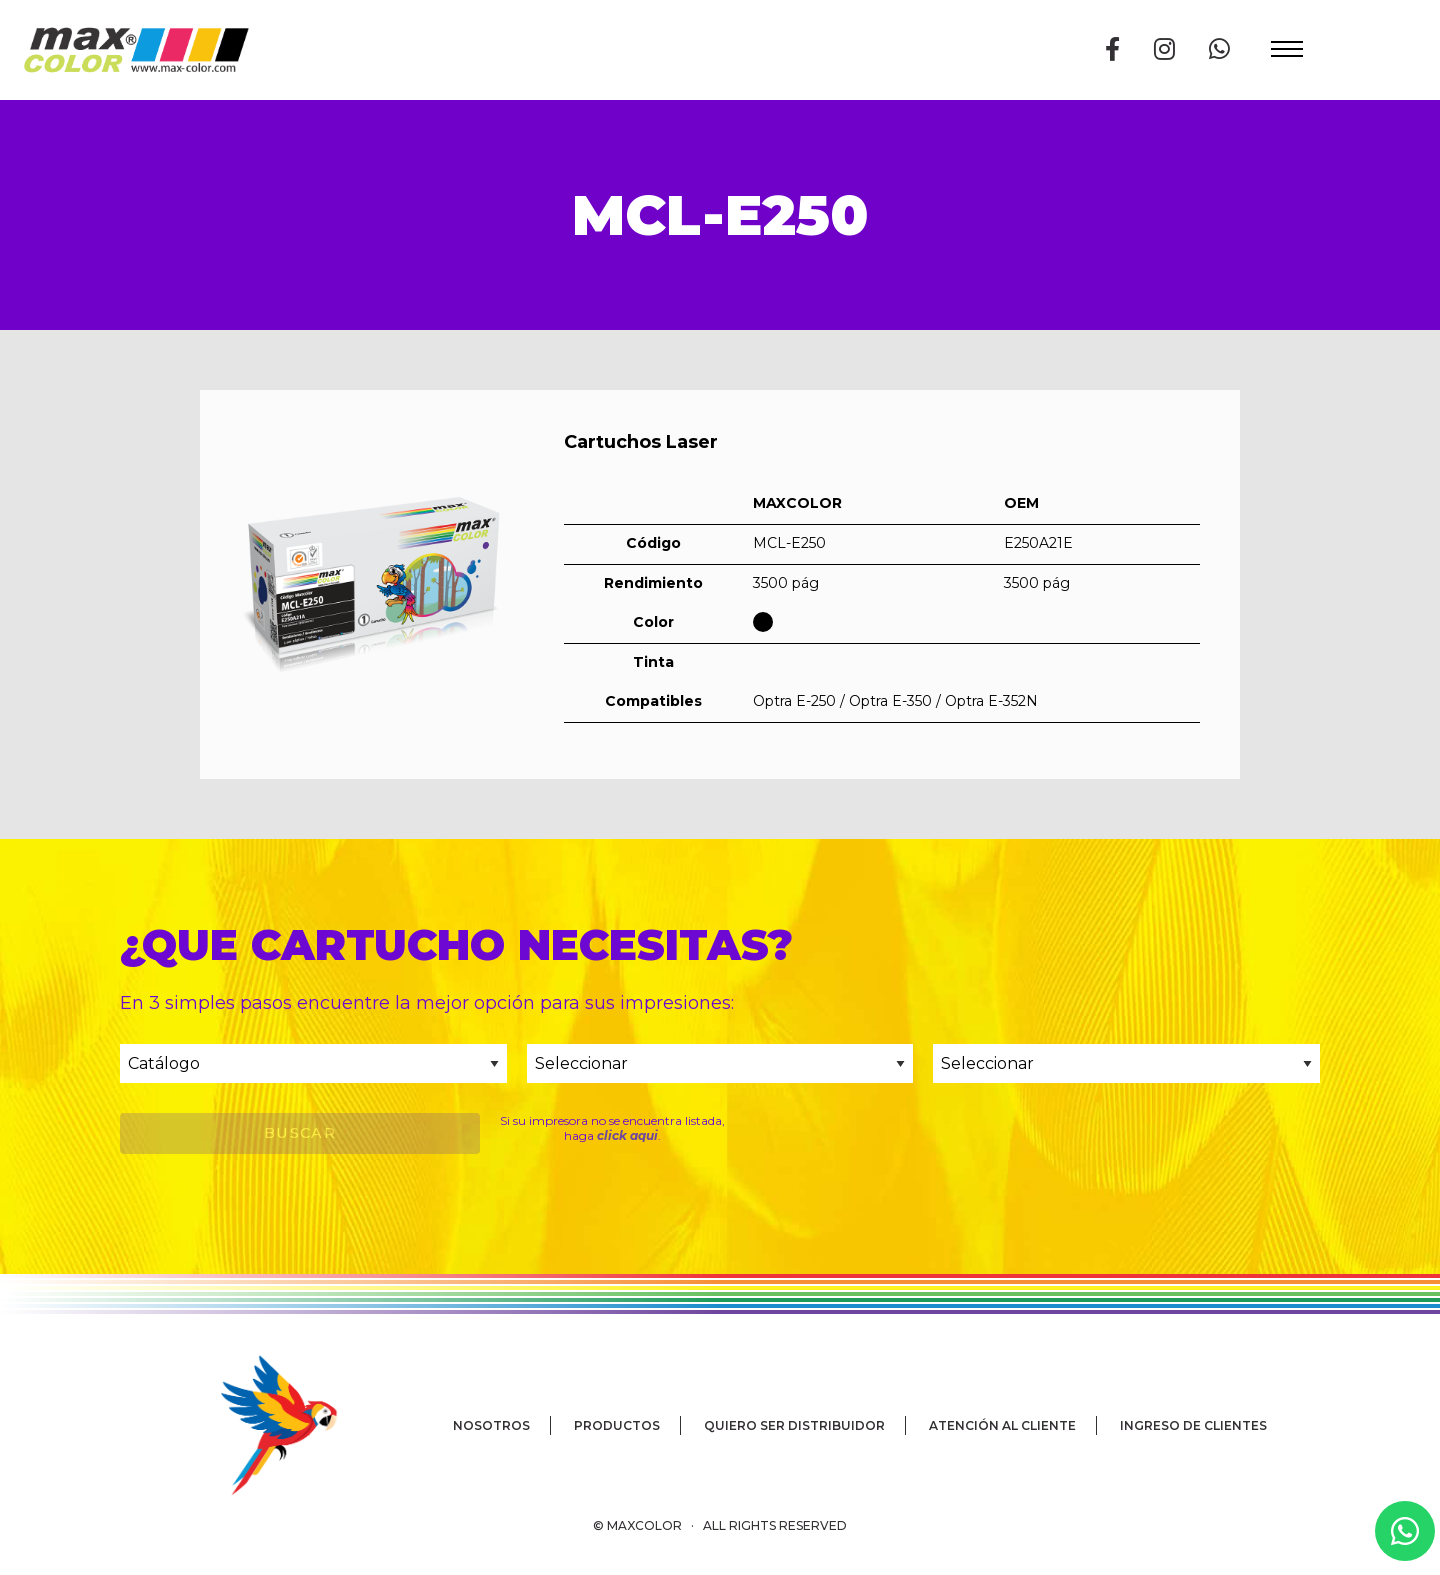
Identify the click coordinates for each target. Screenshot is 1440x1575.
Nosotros (491, 1425)
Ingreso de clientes (1193, 1425)
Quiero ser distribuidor (794, 1425)
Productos (617, 1425)
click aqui (627, 1135)
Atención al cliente (1002, 1425)
